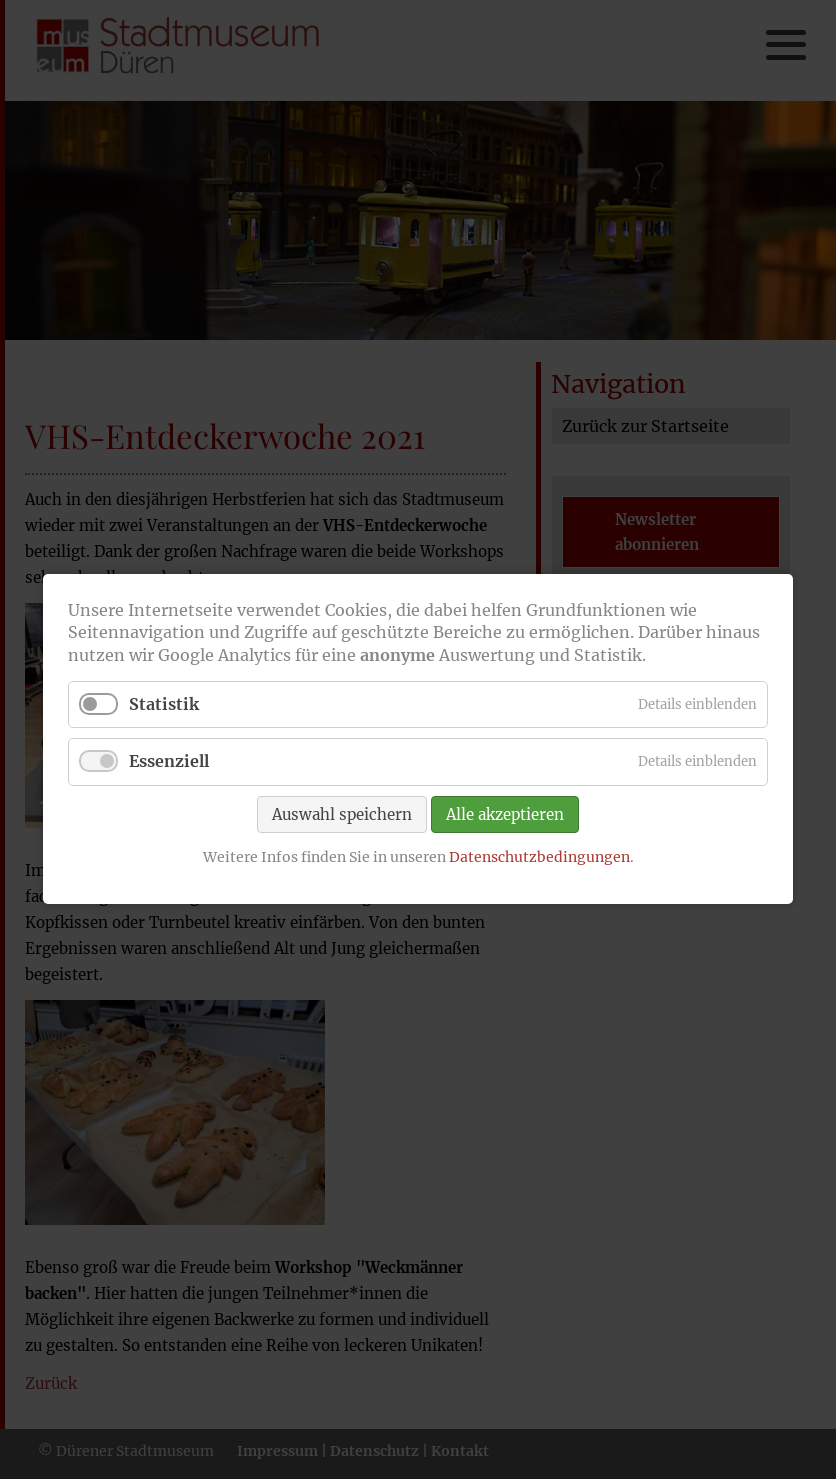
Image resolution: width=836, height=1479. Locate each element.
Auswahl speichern (342, 814)
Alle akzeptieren (505, 814)
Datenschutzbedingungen (539, 857)
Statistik (164, 705)
